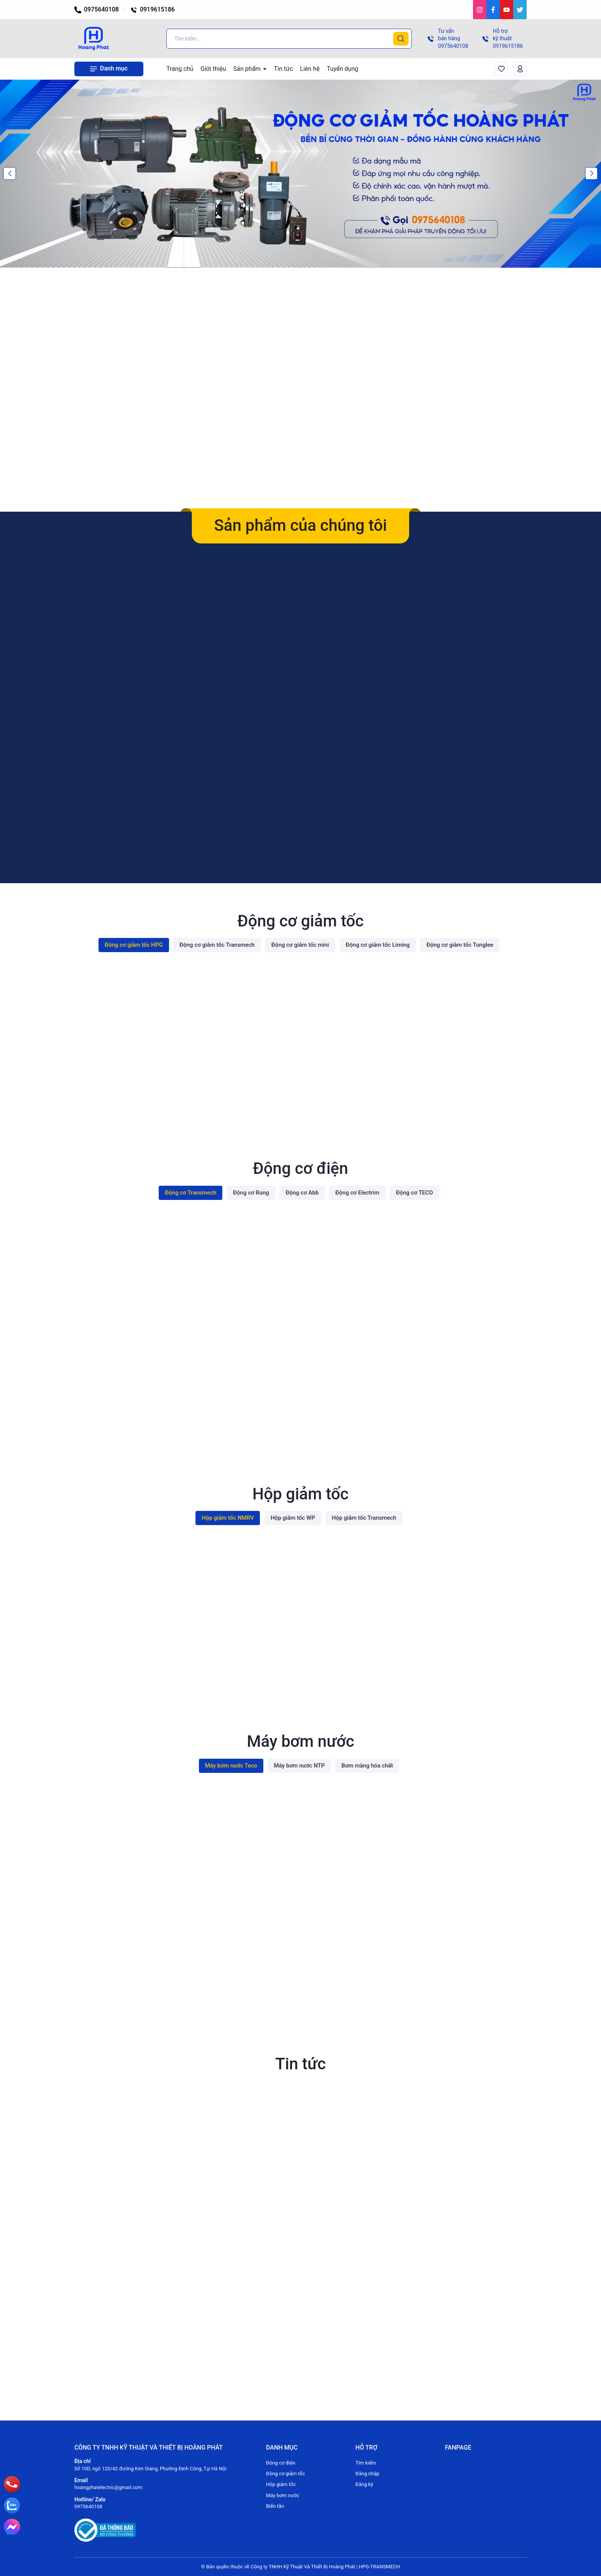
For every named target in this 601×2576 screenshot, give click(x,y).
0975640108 (96, 9)
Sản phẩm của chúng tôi (300, 525)
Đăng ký (364, 2484)
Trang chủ (180, 68)
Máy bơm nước (282, 2495)
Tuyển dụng (342, 68)
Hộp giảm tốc (281, 2484)
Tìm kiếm (365, 2463)
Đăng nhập (367, 2473)
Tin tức (283, 68)
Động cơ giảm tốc (285, 2473)
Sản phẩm (248, 68)
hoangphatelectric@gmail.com (108, 2487)
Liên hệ (310, 68)
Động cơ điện (280, 2463)
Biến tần (275, 2506)
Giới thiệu (213, 68)
